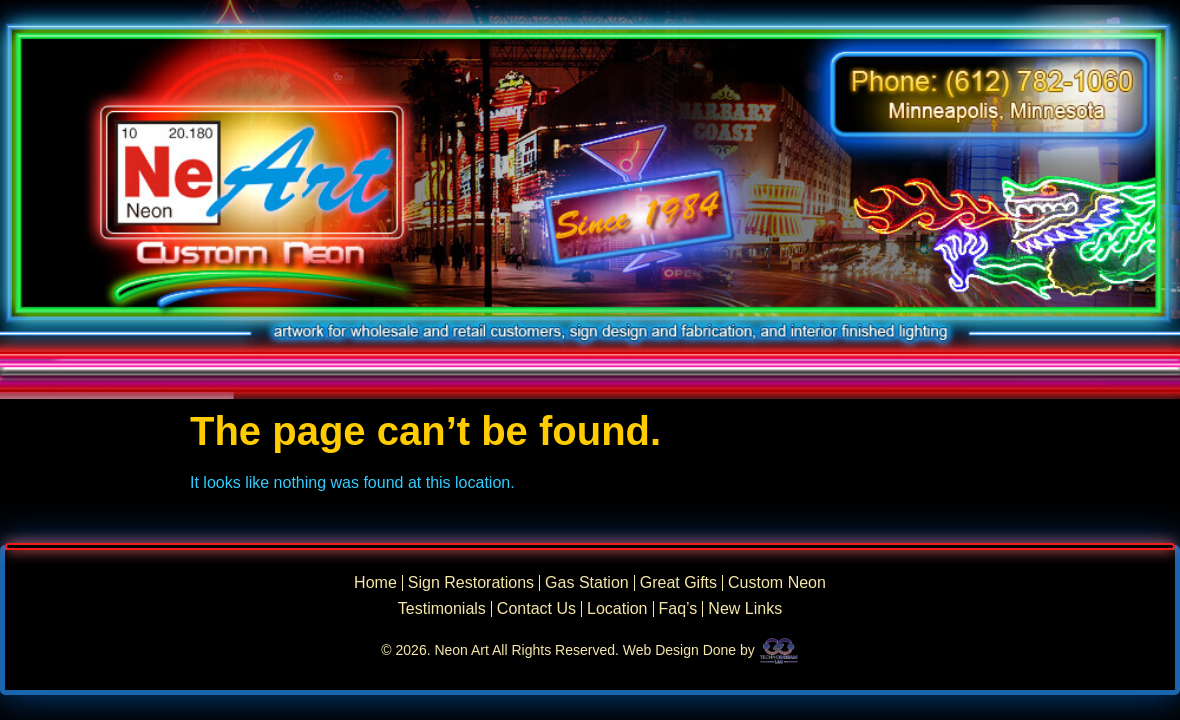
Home (375, 583)
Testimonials (442, 609)
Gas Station (587, 583)
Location (617, 609)
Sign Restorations (471, 583)
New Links (745, 609)
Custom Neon (777, 583)
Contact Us (536, 609)
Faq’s (678, 609)
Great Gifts (678, 583)
